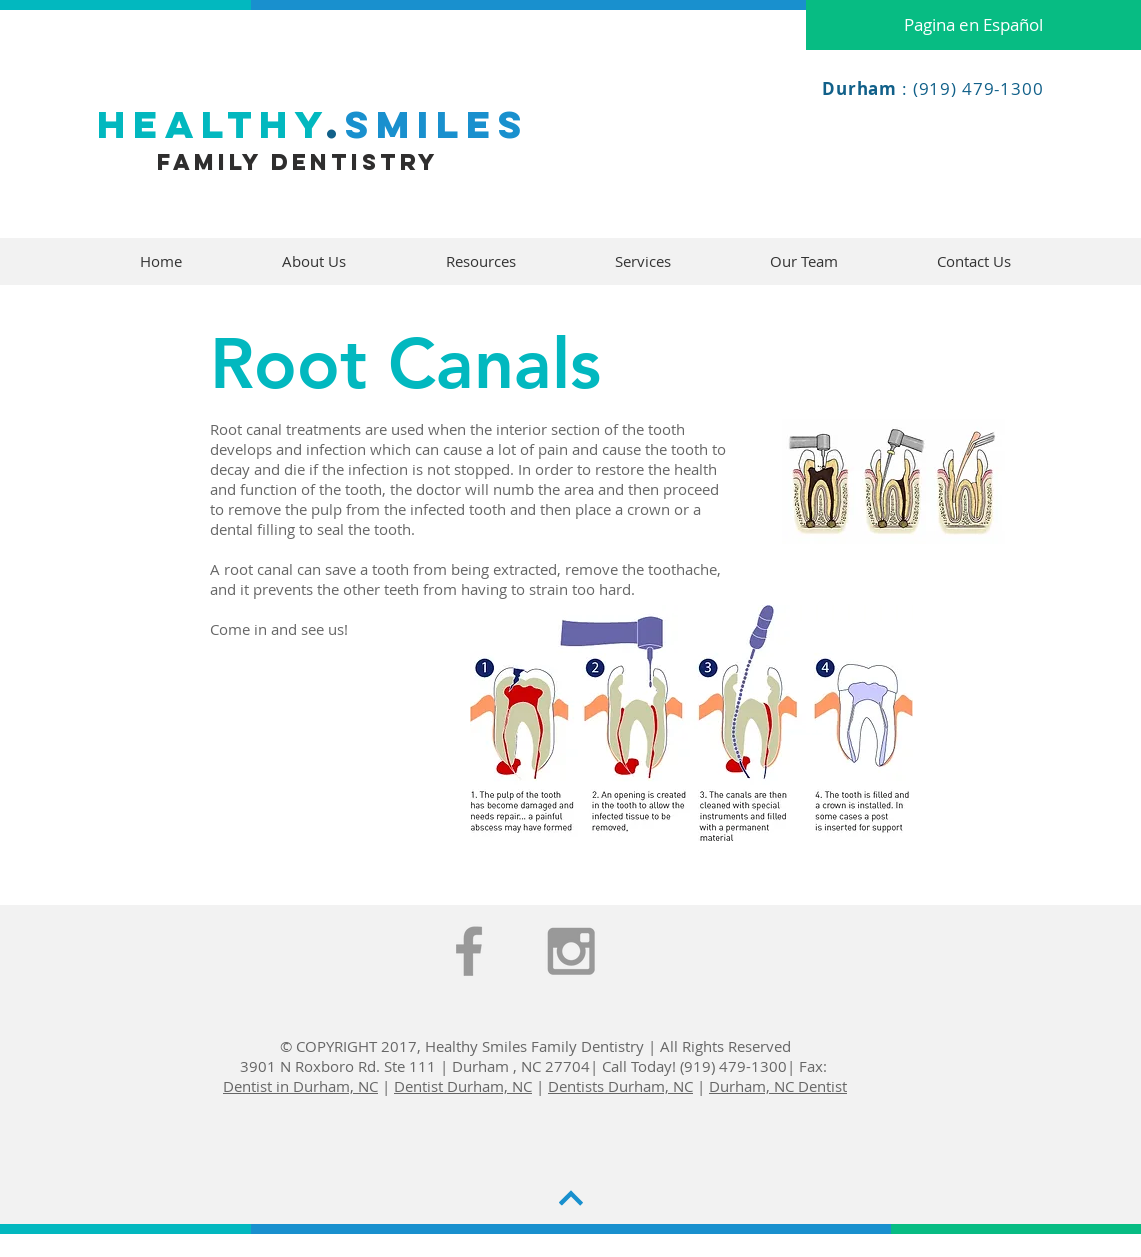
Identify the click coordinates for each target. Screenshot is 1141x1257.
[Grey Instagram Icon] (571, 951)
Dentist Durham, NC (463, 1086)
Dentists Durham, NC (620, 1086)
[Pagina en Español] (973, 25)
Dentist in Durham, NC (300, 1086)
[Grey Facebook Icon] (469, 951)
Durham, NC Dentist (778, 1086)
